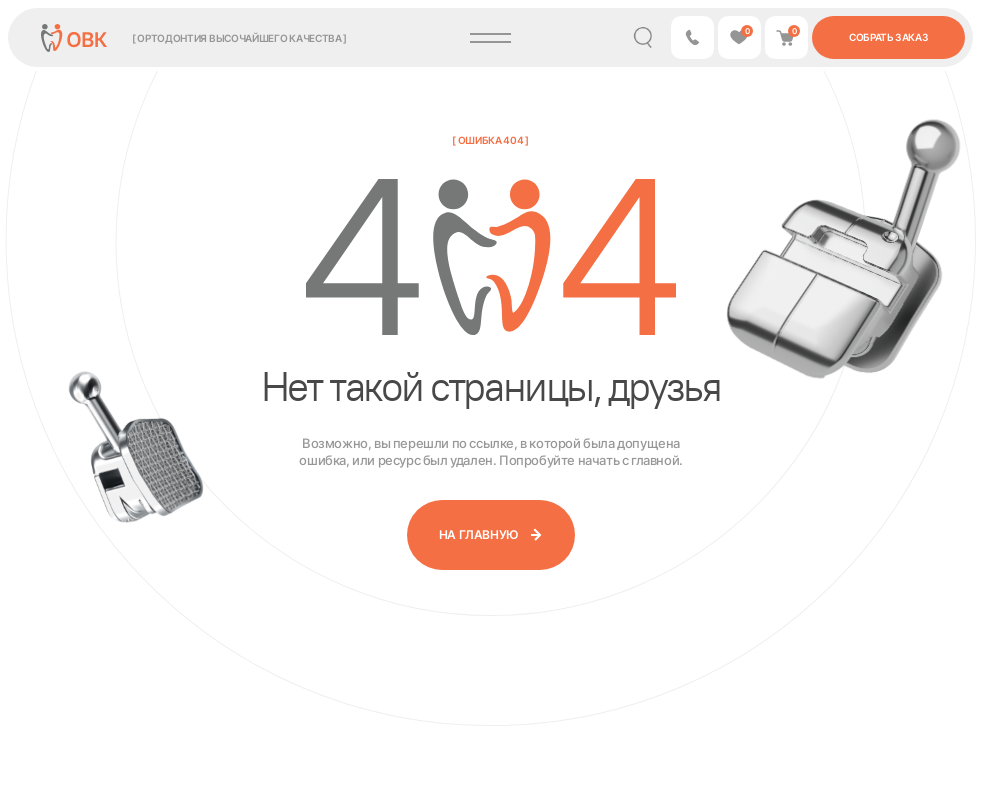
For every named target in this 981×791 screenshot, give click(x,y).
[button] (692, 37)
